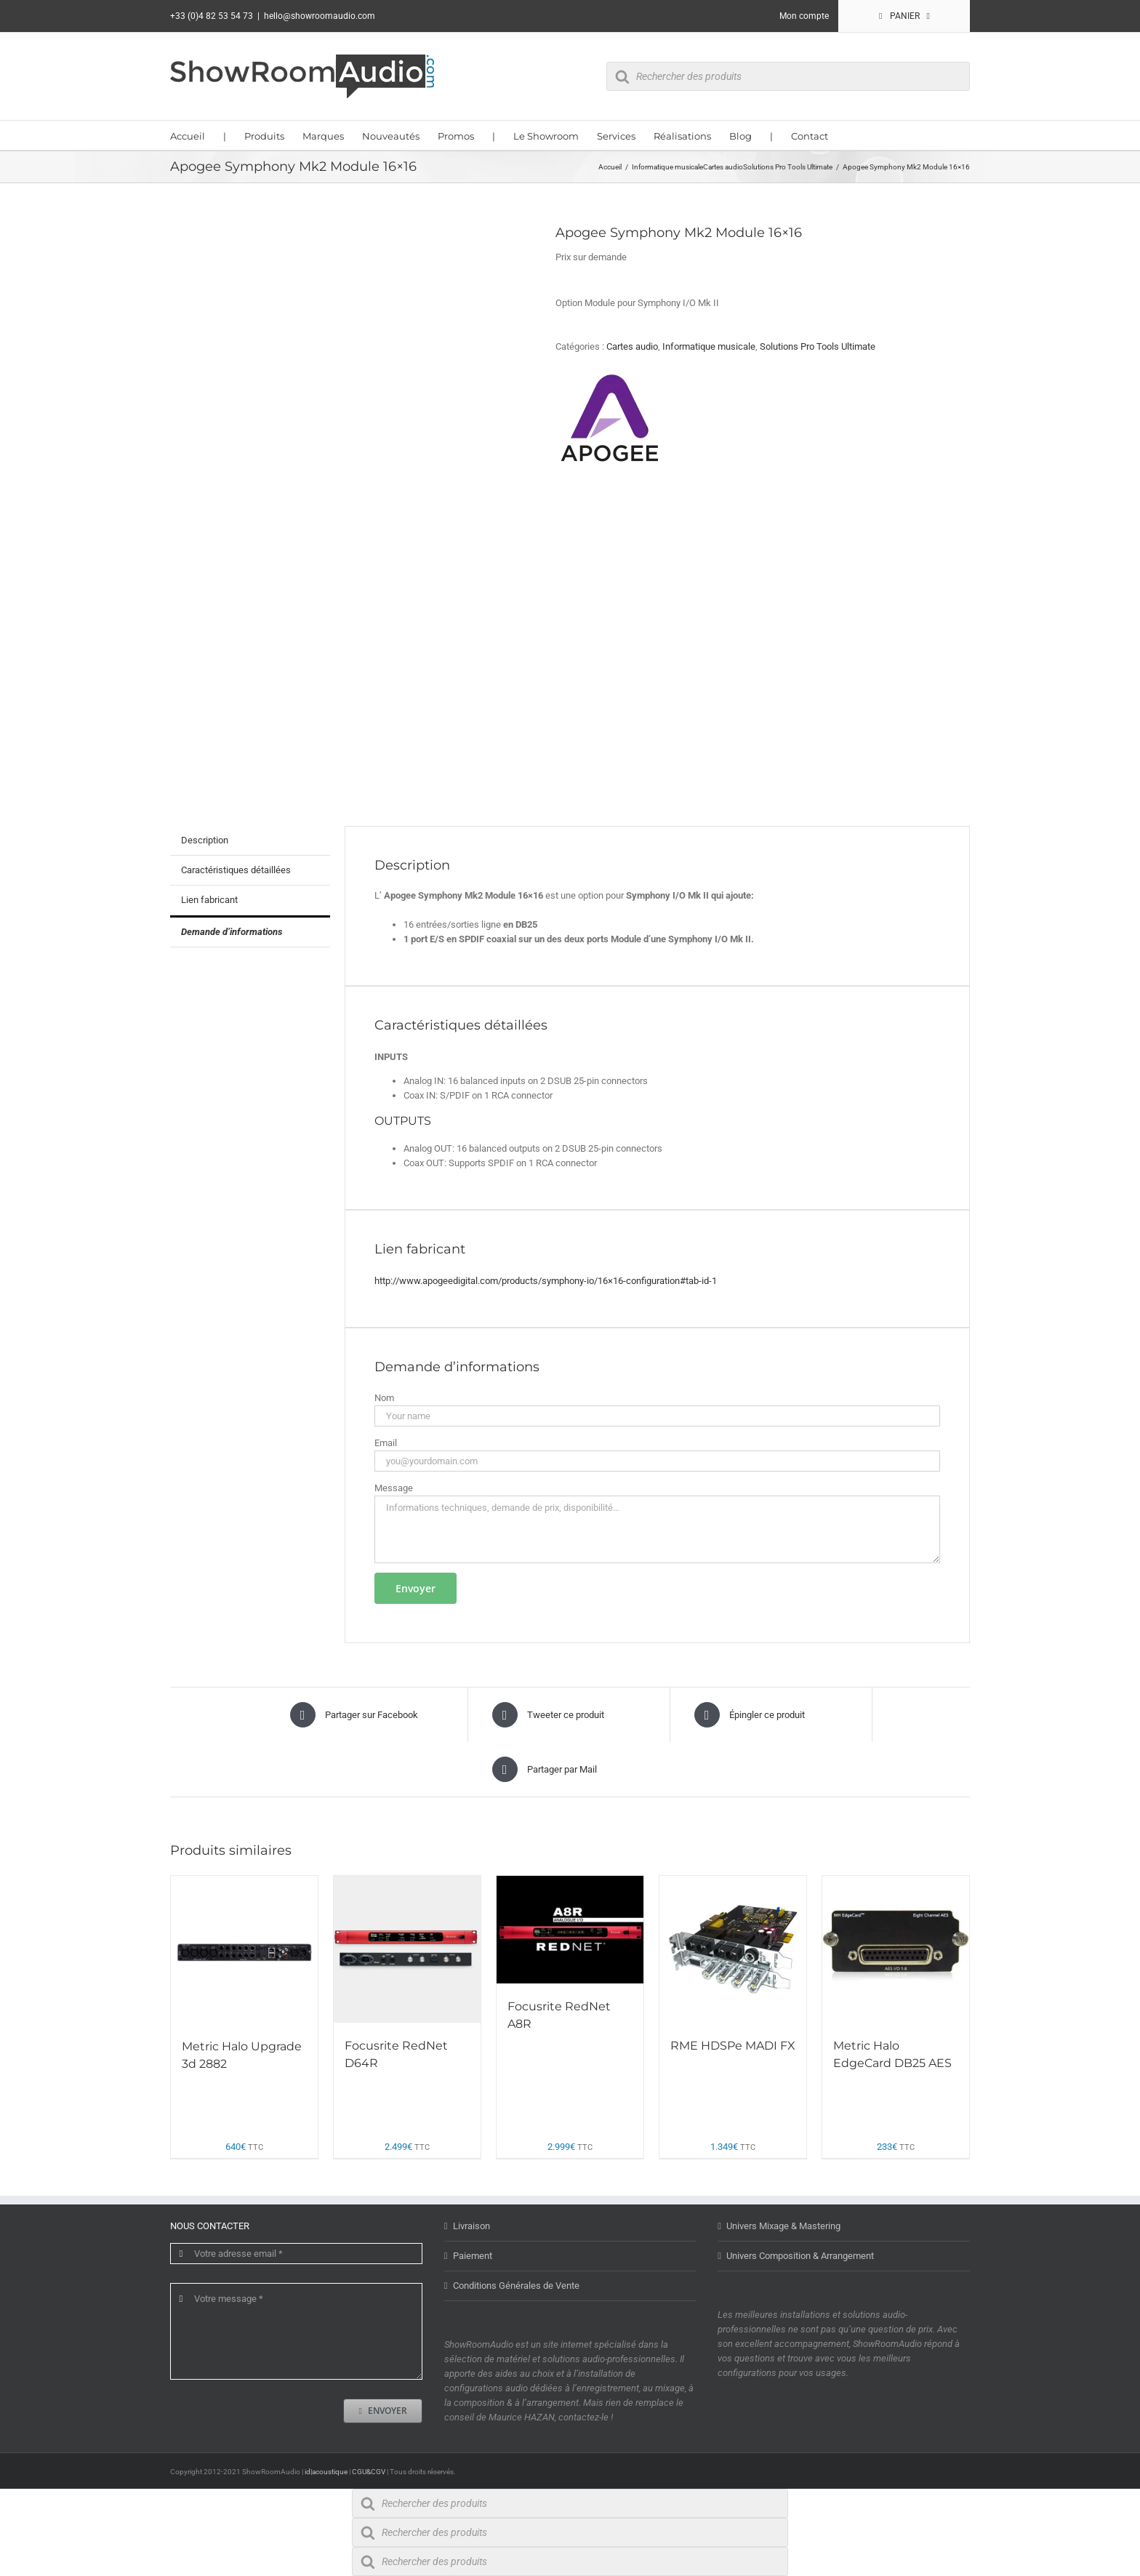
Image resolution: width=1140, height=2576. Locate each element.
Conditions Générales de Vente (516, 2285)
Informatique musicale (708, 346)
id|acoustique (326, 2472)
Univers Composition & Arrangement (800, 2255)
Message (393, 1487)
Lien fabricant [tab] (209, 899)
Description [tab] (204, 840)
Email (385, 1442)
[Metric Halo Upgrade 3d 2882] (244, 1949)
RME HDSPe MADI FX (732, 2046)
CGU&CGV (369, 2472)
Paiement (472, 2255)
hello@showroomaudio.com (319, 16)
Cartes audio (632, 346)
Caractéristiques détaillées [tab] (236, 869)
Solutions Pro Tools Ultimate (817, 346)
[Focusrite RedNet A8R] (570, 1929)
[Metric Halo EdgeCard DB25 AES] (895, 1949)
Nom (384, 1397)
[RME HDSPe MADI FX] (732, 1949)
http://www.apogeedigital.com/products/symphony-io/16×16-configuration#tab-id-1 (545, 1280)
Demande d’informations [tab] (231, 931)
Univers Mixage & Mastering (783, 2225)
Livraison (471, 2225)
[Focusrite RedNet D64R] (407, 1949)
